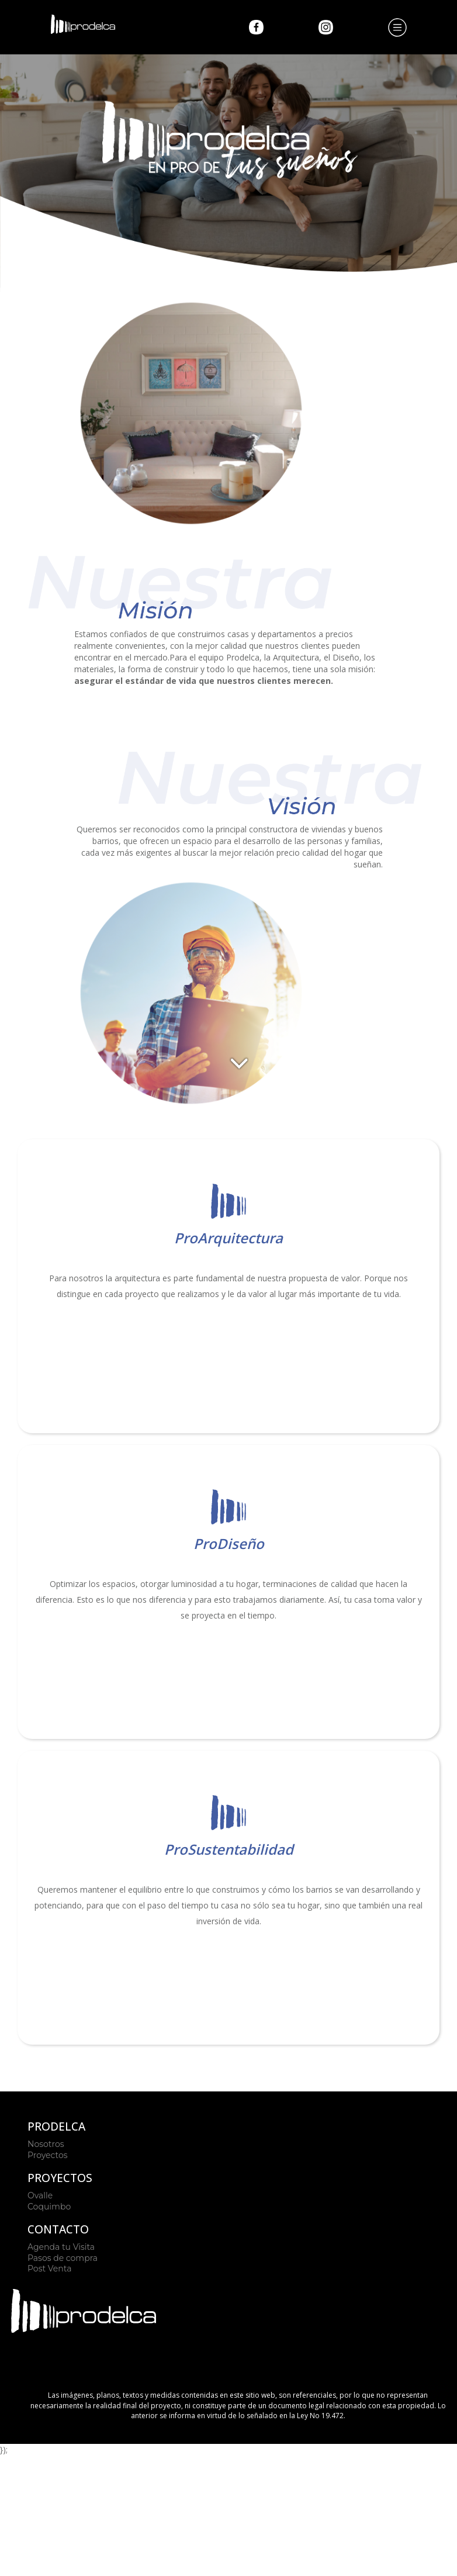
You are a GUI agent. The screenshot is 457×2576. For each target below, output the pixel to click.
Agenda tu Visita (61, 2247)
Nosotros (45, 2144)
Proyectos (47, 2155)
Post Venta (49, 2268)
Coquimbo (49, 2206)
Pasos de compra (62, 2258)
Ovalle (40, 2195)
